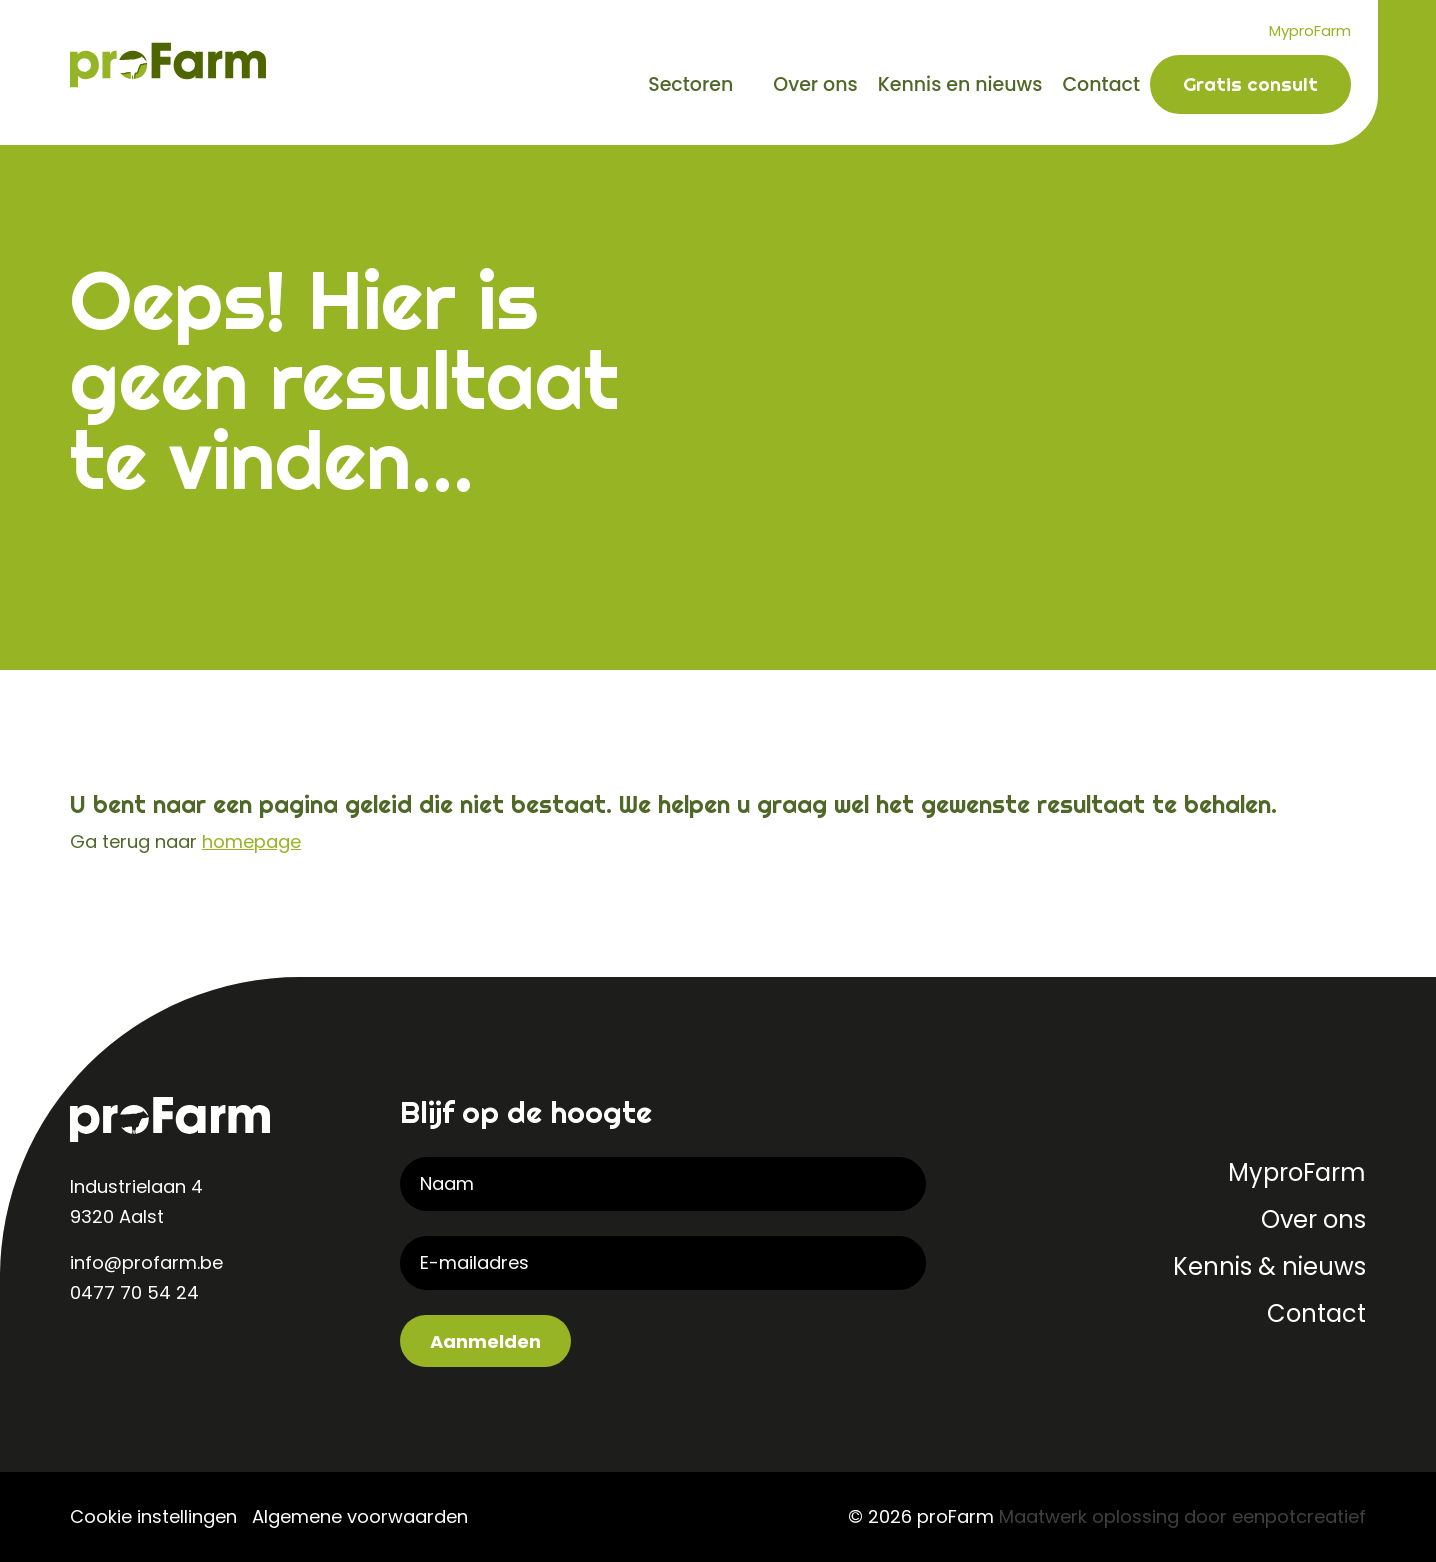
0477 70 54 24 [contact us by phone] (134, 1292)
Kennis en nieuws (960, 84)
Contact (1101, 84)
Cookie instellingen (153, 1516)
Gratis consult (1250, 84)
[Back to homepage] (168, 63)
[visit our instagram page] (130, 1358)
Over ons (815, 84)
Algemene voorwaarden (360, 1516)
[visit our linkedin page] (90, 1358)
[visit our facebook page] (170, 1358)
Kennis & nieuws (1269, 1266)
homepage (251, 841)
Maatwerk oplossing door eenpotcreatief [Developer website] (1182, 1516)
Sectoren (690, 84)
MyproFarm (1310, 30)
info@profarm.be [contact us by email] (146, 1262)
